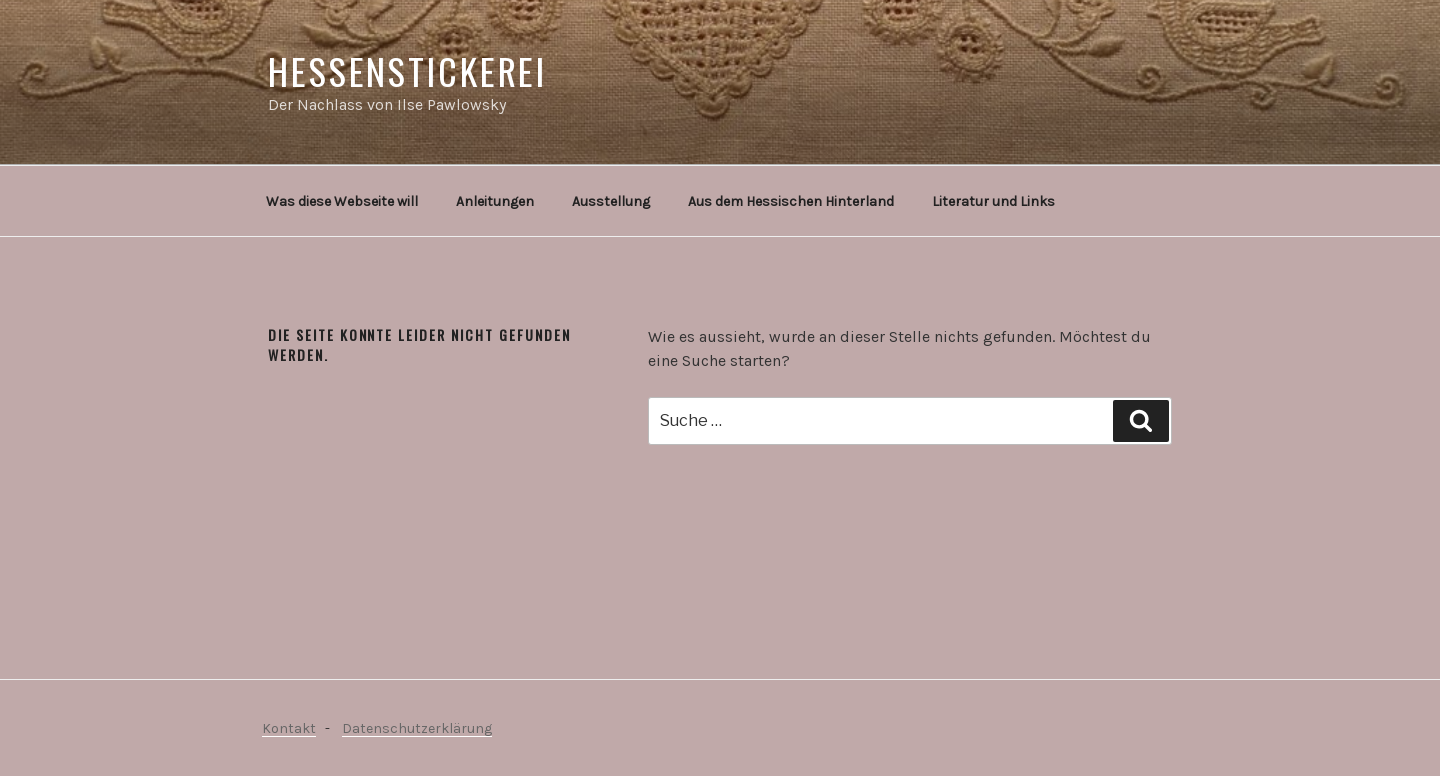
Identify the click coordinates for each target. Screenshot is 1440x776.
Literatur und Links (993, 201)
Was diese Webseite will (342, 201)
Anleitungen (495, 201)
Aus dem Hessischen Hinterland (791, 201)
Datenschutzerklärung (417, 728)
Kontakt (289, 728)
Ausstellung (611, 201)
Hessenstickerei (407, 70)
